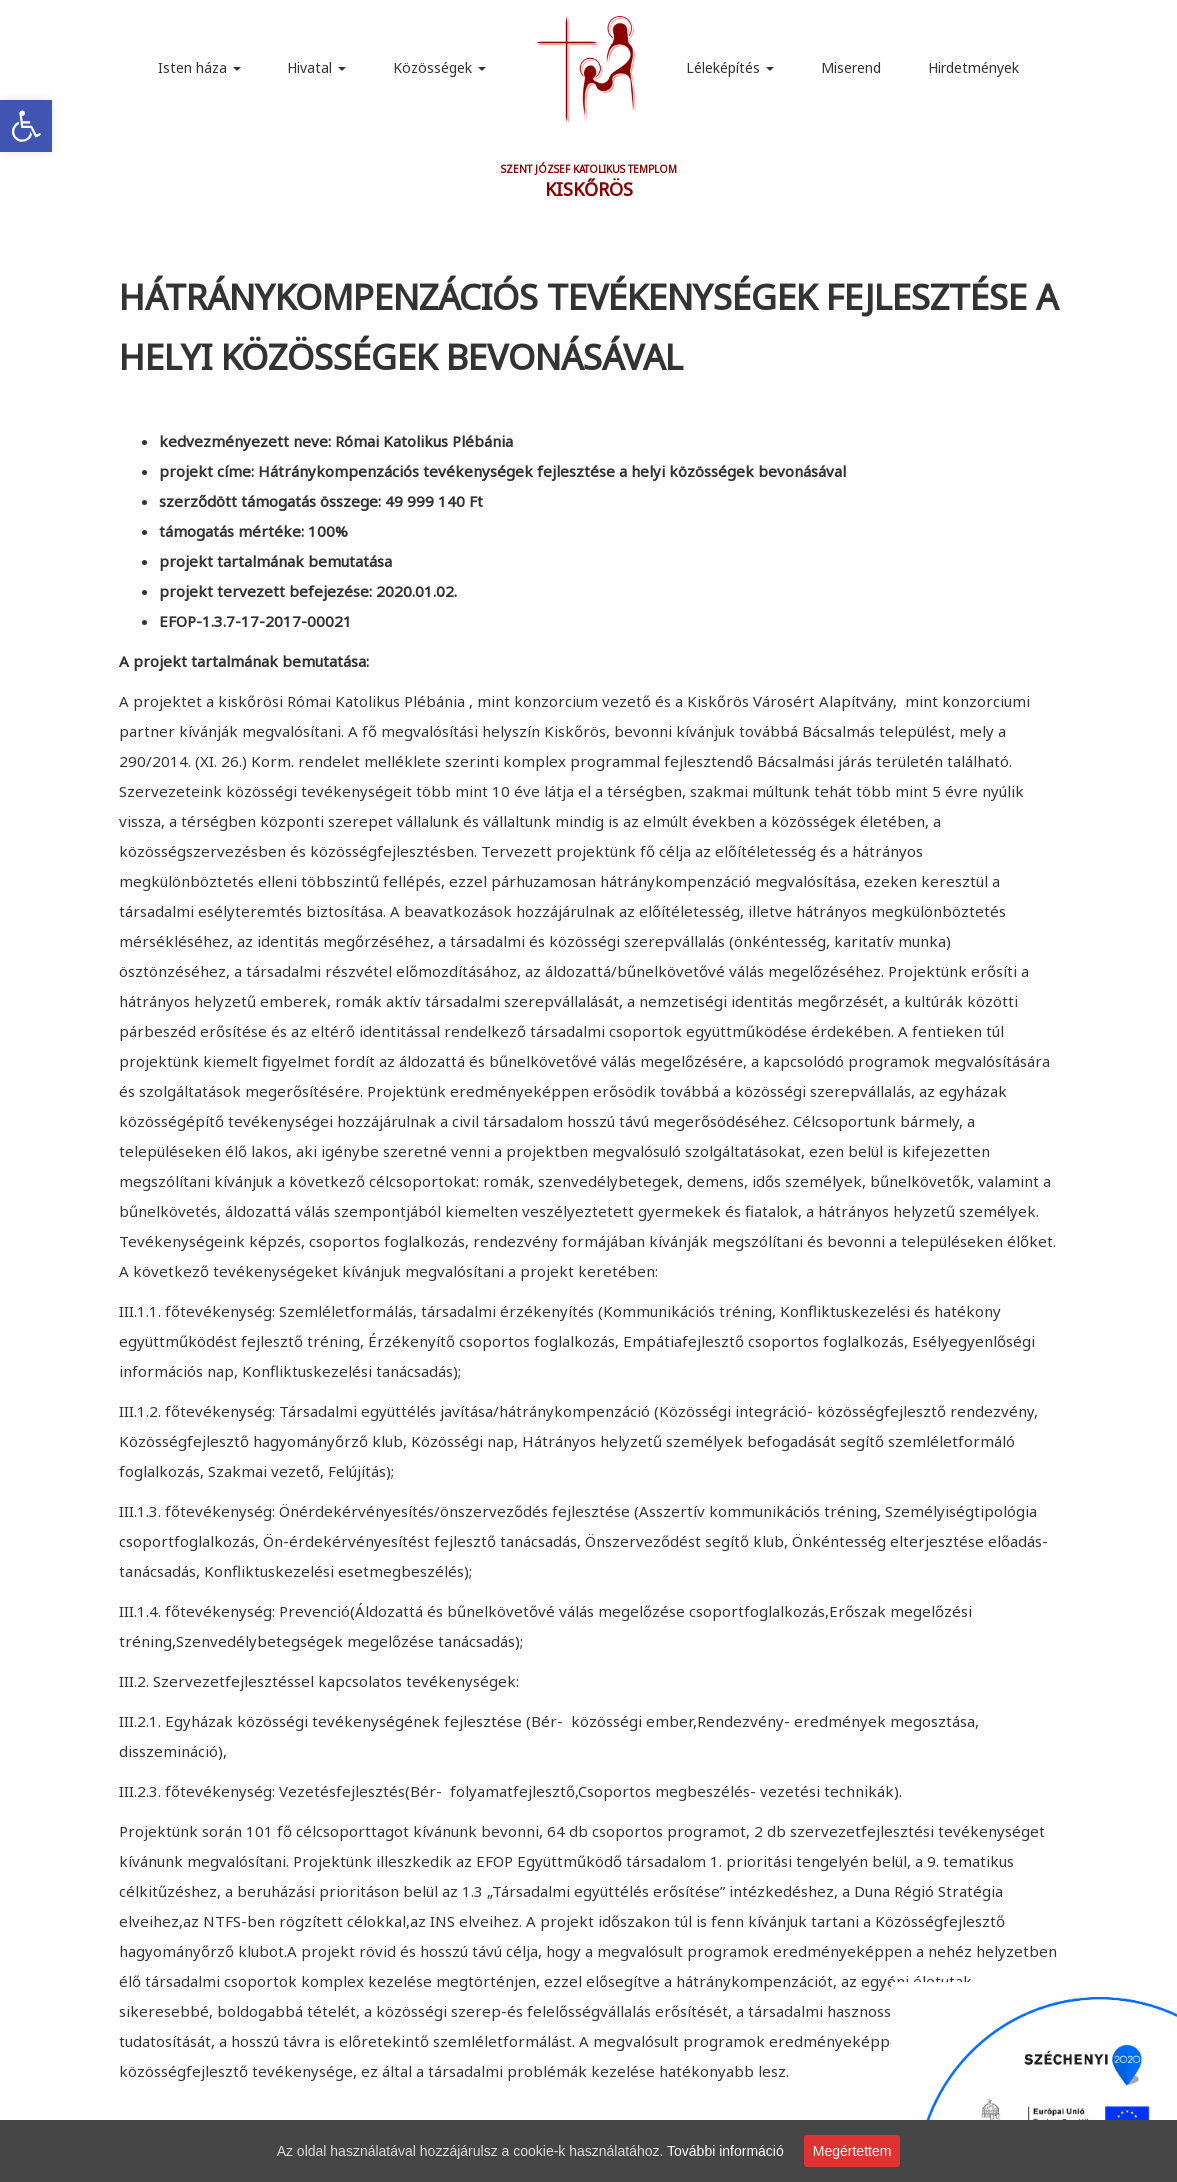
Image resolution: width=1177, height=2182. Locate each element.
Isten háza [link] (199, 67)
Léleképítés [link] (730, 67)
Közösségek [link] (439, 67)
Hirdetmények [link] (973, 67)
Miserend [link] (851, 67)
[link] (26, 126)
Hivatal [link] (316, 67)
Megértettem (852, 2151)
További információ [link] (725, 2151)
